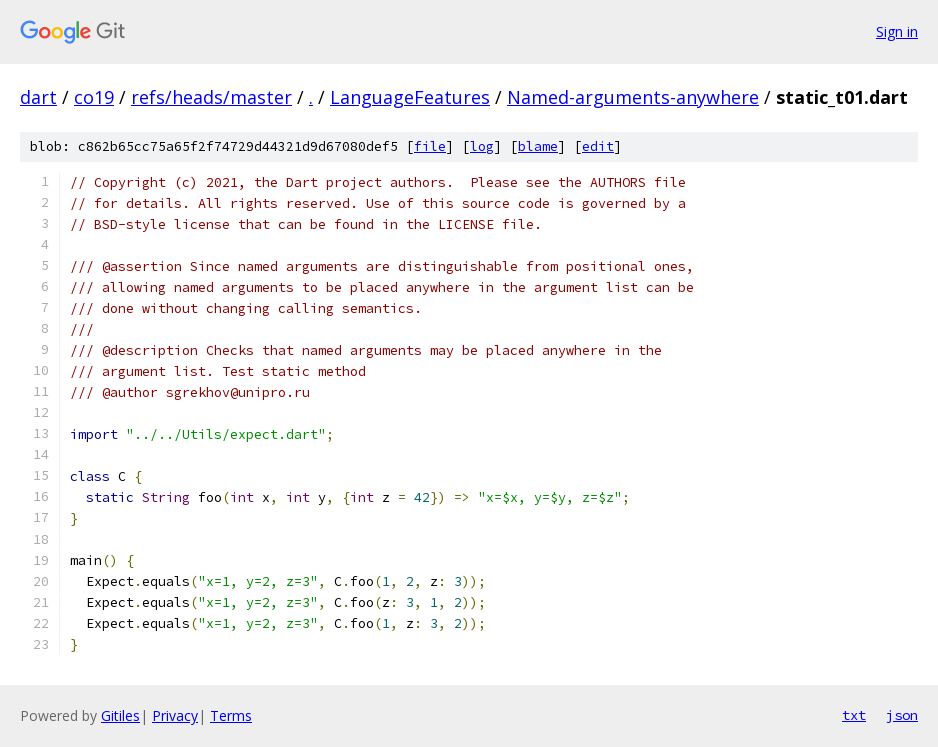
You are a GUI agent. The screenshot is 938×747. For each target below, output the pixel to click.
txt (854, 715)
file (430, 146)
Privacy (175, 715)
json (902, 715)
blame (538, 146)
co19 (94, 97)
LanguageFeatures (410, 97)
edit (598, 146)
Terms (231, 715)
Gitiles (120, 715)
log (482, 146)
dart (38, 97)
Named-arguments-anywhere (633, 97)
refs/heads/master (211, 97)
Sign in (897, 31)
